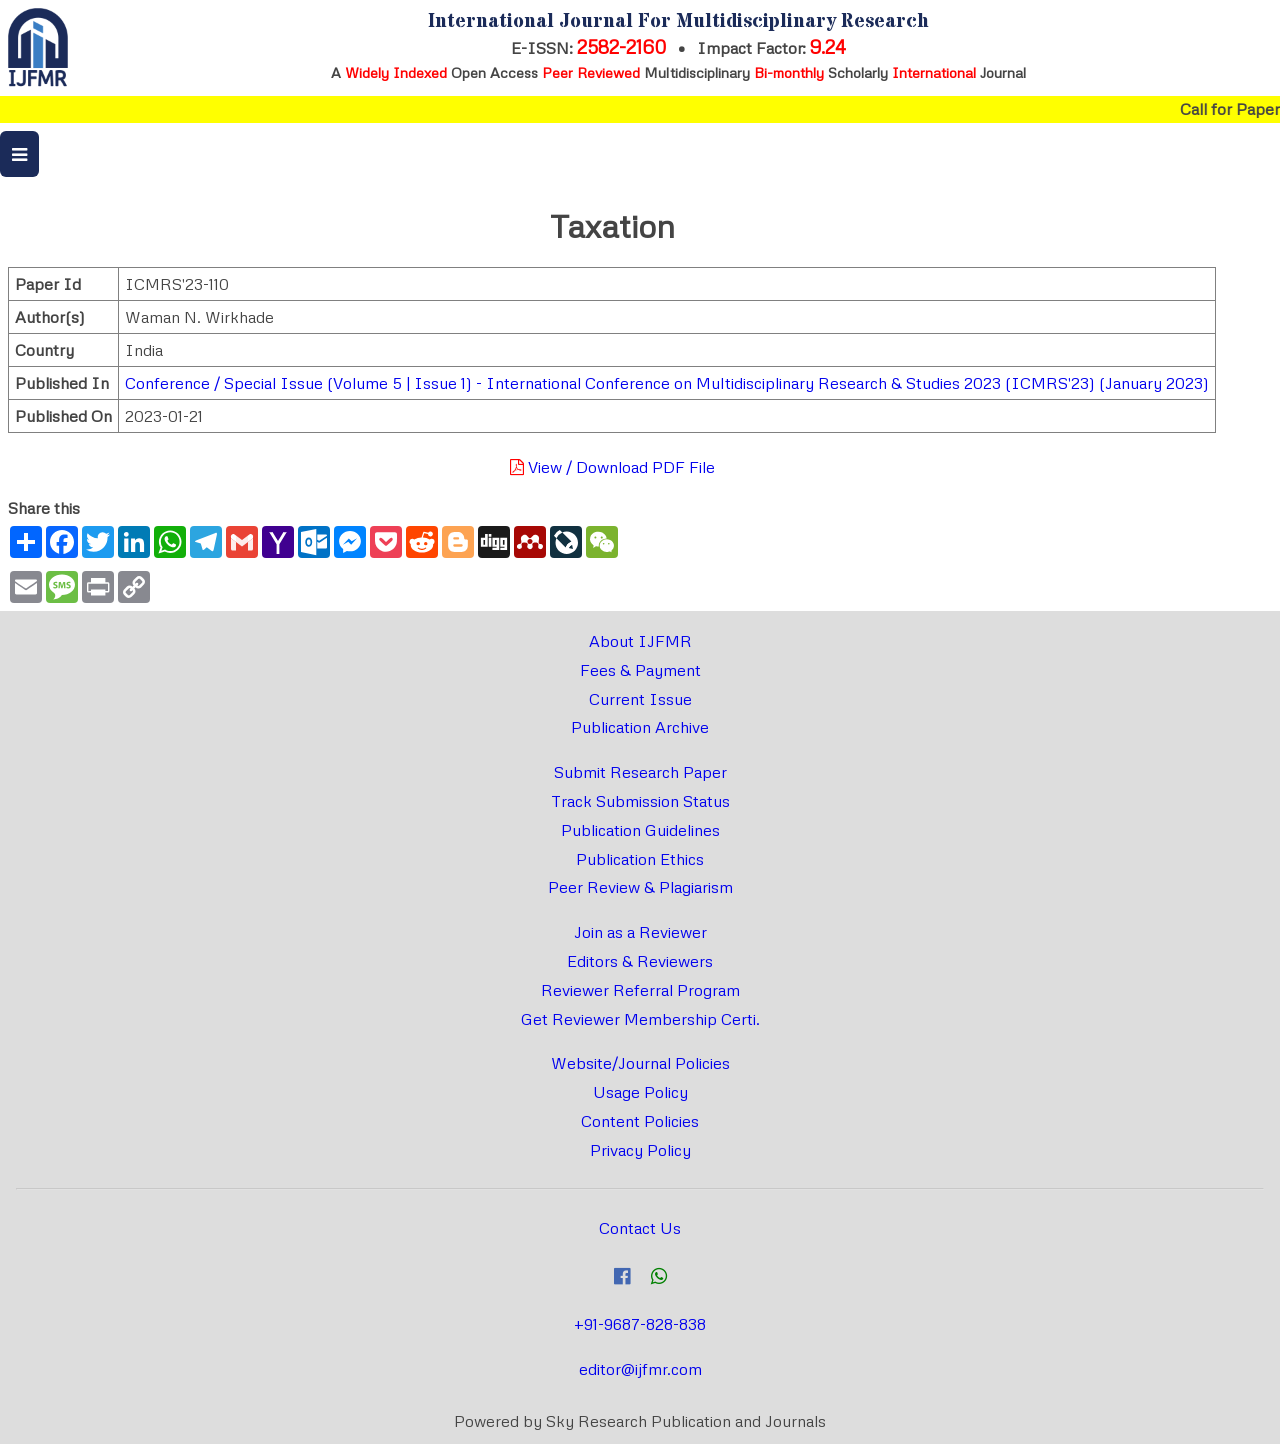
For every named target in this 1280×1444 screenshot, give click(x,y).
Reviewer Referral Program (640, 990)
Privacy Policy (640, 1150)
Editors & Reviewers (640, 961)
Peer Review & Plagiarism (640, 887)
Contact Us (640, 1228)
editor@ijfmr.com (640, 1369)
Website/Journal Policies (640, 1063)
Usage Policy (640, 1092)
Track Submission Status (640, 801)
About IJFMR (640, 641)
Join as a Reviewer (640, 932)
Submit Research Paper (640, 772)
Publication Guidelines (640, 830)
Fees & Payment (640, 670)
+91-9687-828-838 (640, 1324)
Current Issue (640, 699)
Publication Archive (640, 727)
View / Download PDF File (612, 467)
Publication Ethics (640, 859)
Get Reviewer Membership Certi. (640, 1019)
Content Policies (640, 1121)
